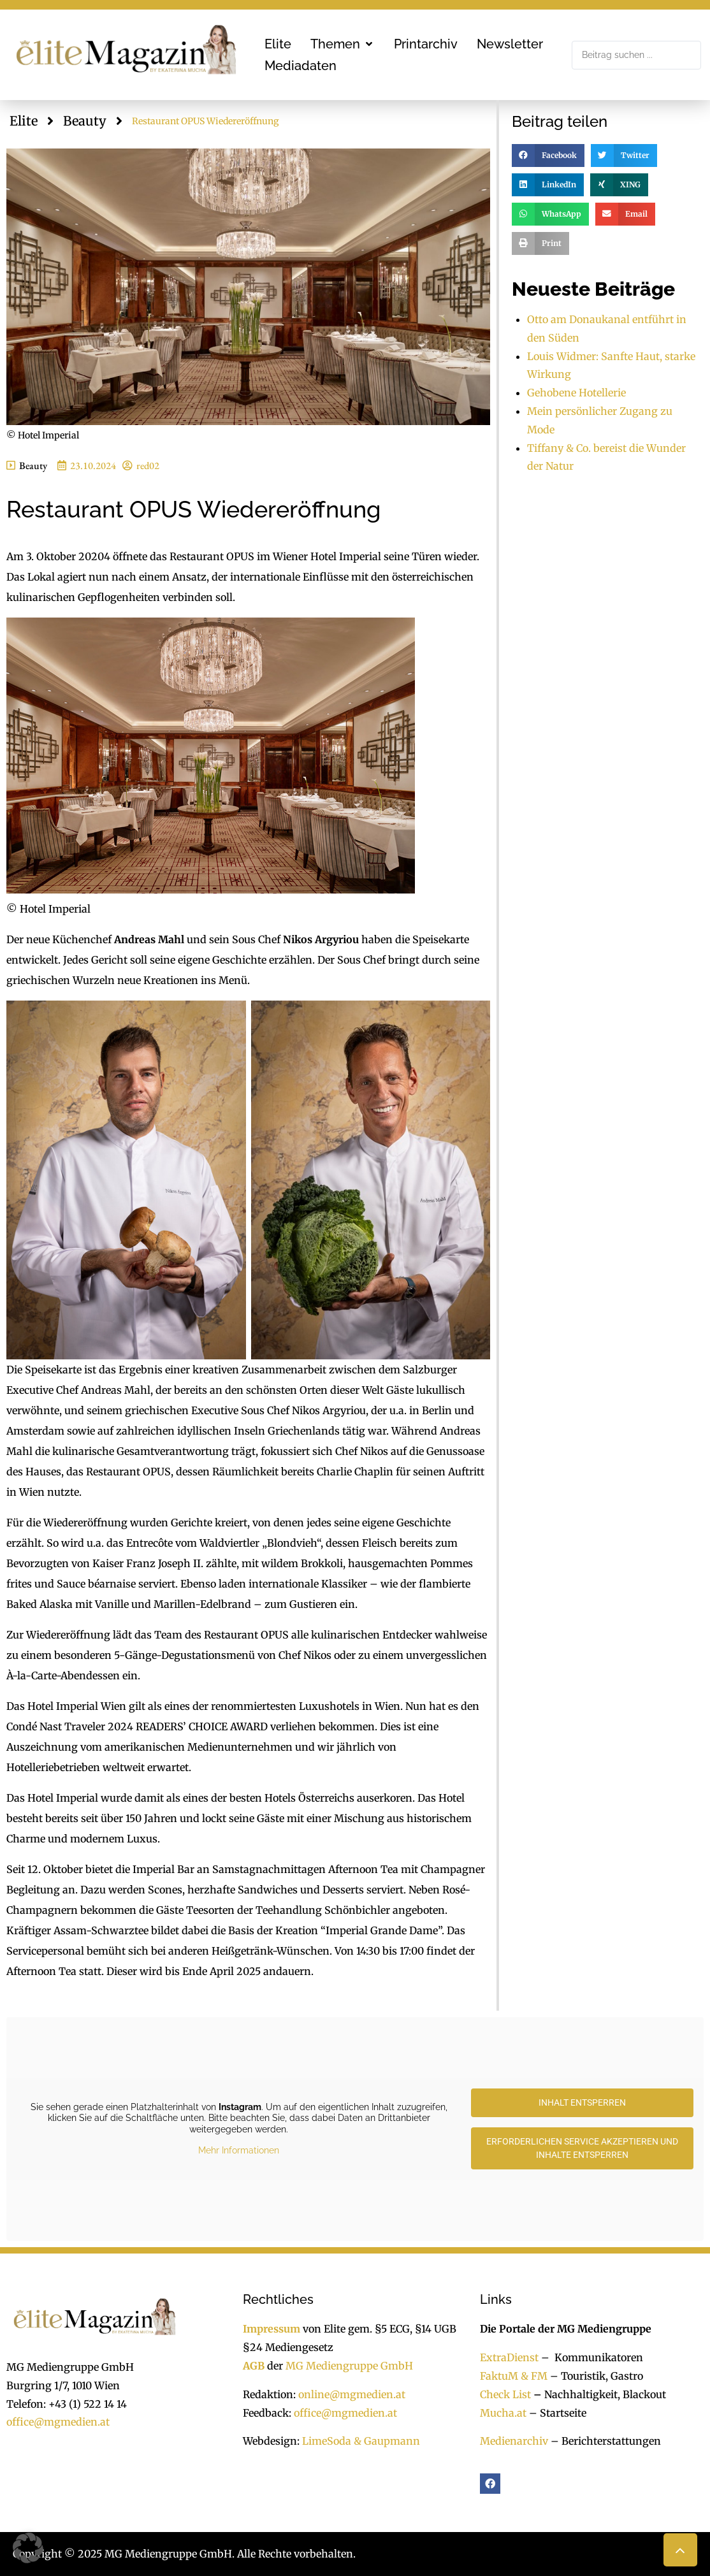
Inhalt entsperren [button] (582, 2102)
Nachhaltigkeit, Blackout (598, 2394)
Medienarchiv (514, 2441)
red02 (147, 465)
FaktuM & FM (513, 2376)
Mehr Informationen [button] (238, 2150)
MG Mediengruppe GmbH (349, 2365)
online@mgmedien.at (351, 2394)
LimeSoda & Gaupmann (361, 2441)
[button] (342, 44)
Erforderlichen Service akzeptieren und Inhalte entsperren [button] (582, 2148)
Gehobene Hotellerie (576, 392)
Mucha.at (503, 2412)
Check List (505, 2394)
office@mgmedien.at (58, 2421)
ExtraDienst (509, 2357)
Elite (24, 121)
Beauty (84, 121)
